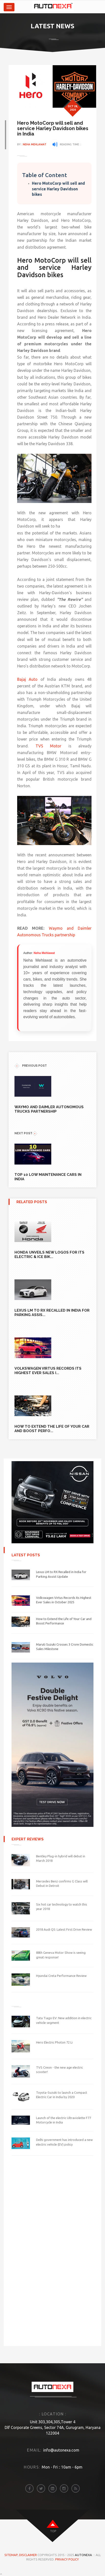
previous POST (30, 1066)
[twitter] (41, 2488)
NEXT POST (25, 1133)
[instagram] (64, 2488)
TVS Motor (49, 746)
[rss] (75, 2488)
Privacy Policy (67, 2559)
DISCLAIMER (28, 2555)
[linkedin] (52, 2488)
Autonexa (83, 2555)
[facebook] (29, 2488)
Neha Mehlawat (34, 144)
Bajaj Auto (27, 679)
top (53, 2531)
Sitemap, (11, 2555)
